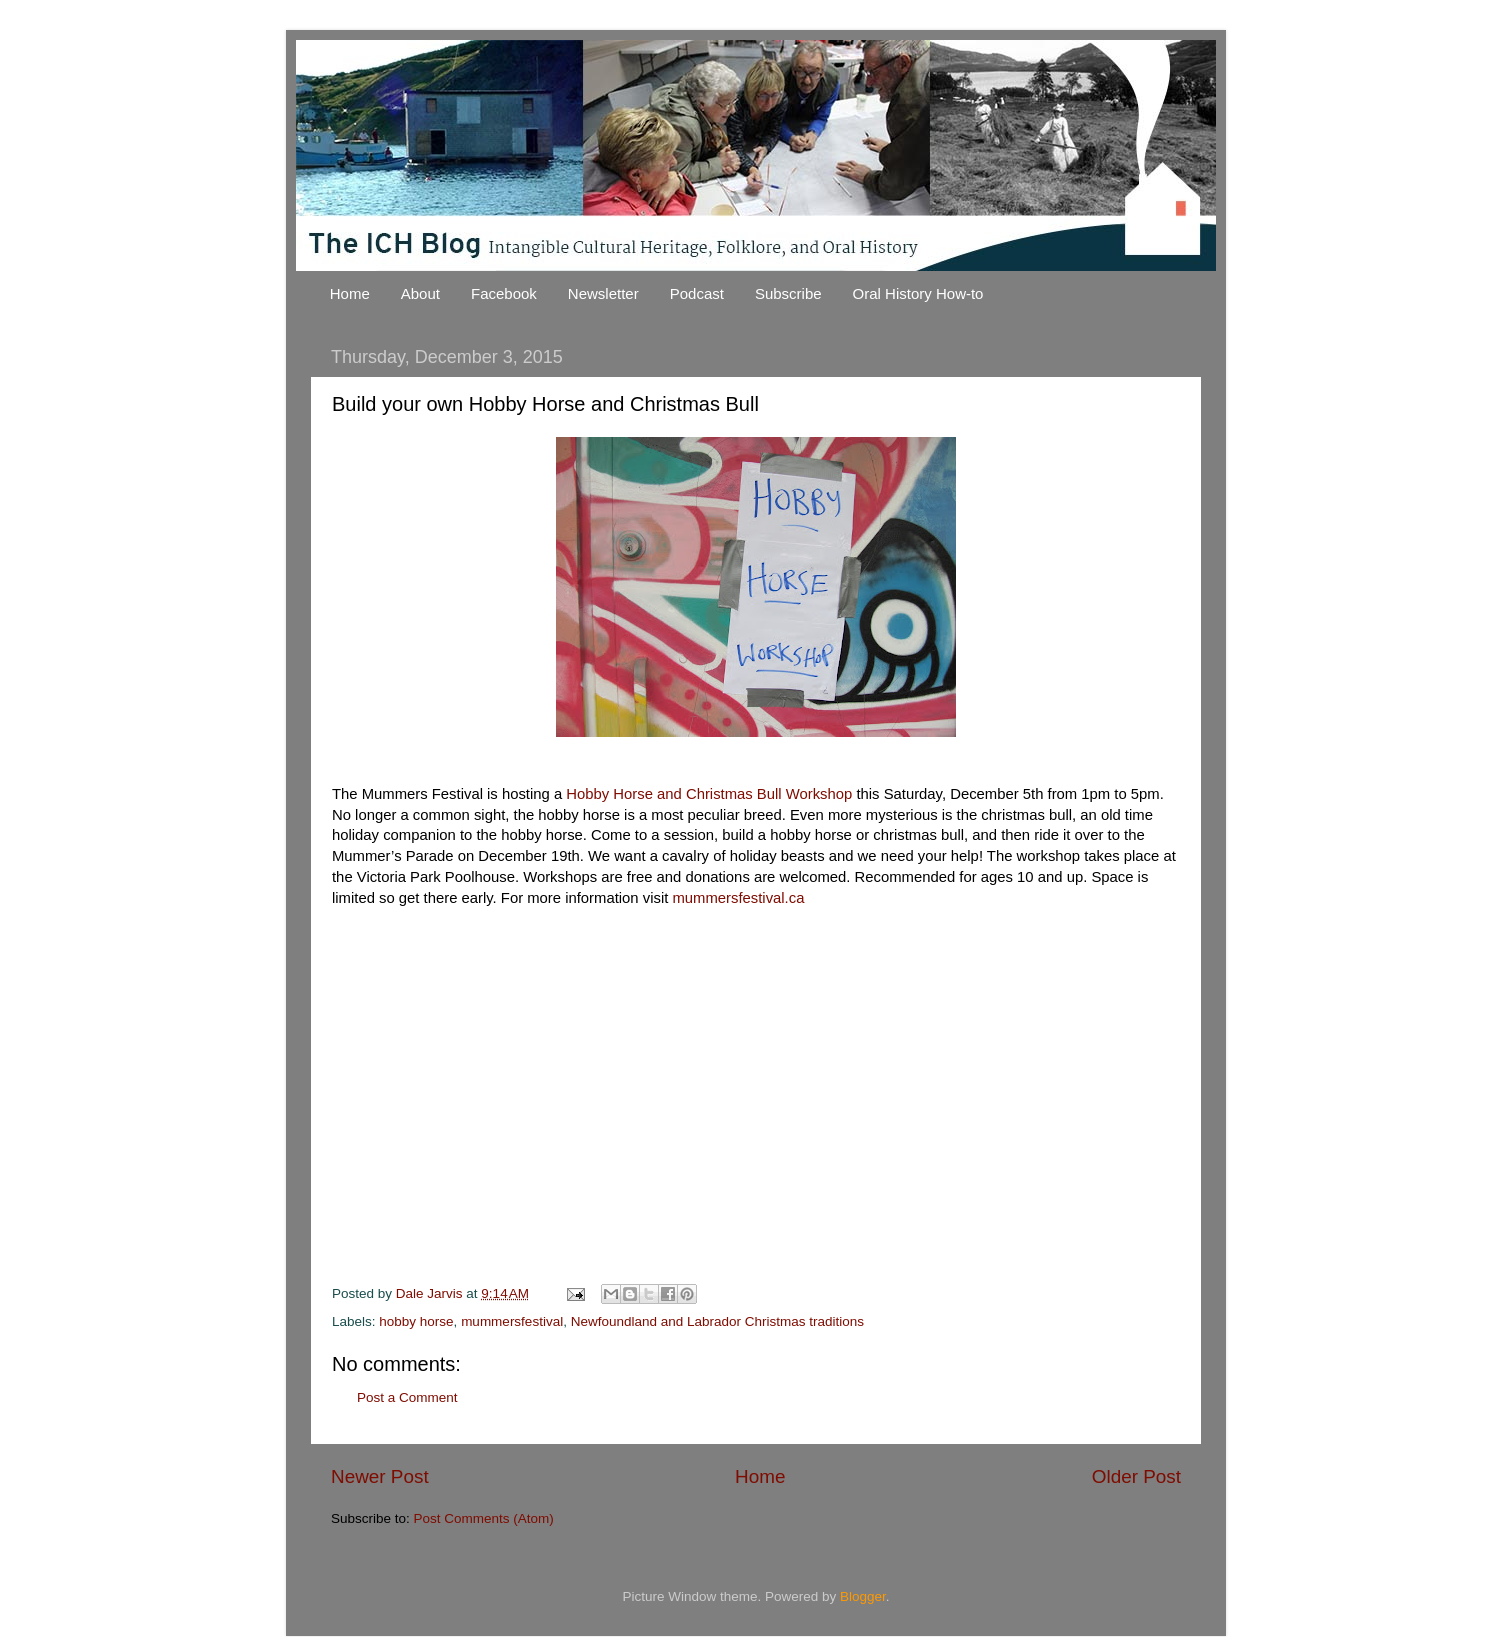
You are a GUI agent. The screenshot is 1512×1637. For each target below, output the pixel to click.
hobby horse (416, 1321)
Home (350, 293)
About (420, 293)
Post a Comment (407, 1397)
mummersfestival (512, 1321)
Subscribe (788, 293)
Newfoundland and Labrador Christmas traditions (717, 1321)
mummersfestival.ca (738, 898)
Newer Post (380, 1476)
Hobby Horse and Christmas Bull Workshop (709, 794)
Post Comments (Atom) (484, 1518)
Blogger (863, 1596)
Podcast (697, 293)
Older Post (1136, 1476)
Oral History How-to (918, 293)
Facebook (504, 293)
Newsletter (603, 293)
